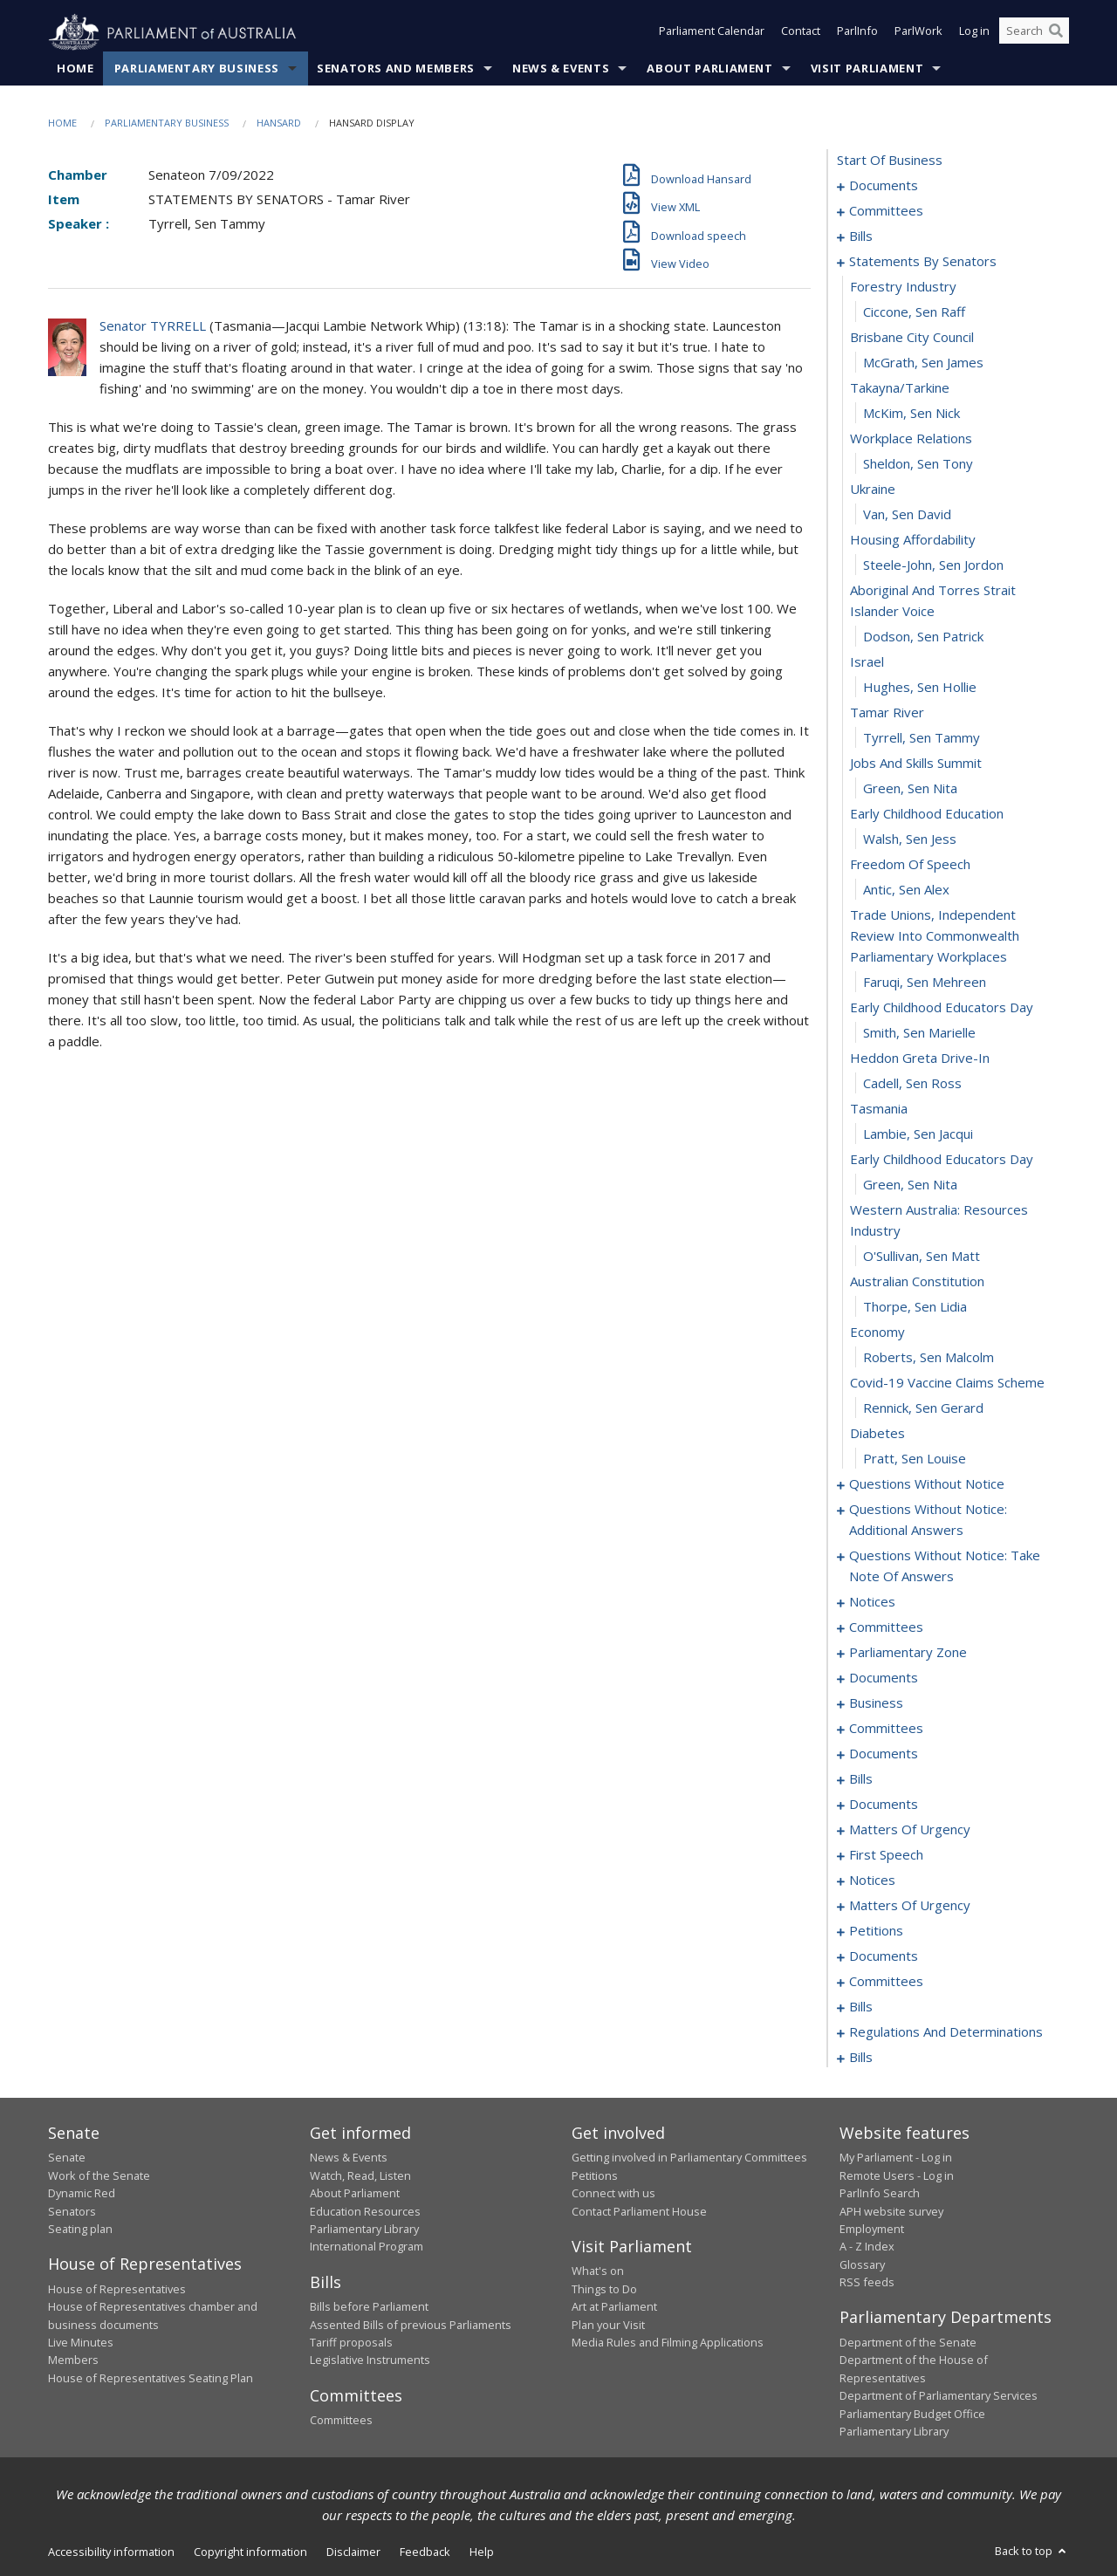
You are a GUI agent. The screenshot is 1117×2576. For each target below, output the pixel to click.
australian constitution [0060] (917, 1282)
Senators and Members (396, 69)
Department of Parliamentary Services (938, 2396)
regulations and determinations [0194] (946, 2032)
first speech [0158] (886, 1855)
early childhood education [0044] (927, 814)
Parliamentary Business (196, 69)
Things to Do (604, 2289)
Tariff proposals (351, 2343)
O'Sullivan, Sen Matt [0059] (921, 1256)
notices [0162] (872, 1880)
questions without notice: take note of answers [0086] (944, 1566)
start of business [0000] (889, 160)
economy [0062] (877, 1332)
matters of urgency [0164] (909, 1906)
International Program (366, 2247)
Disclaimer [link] (353, 2552)
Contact (800, 33)
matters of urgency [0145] (909, 1830)
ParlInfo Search (879, 2194)
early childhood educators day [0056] (941, 1159)
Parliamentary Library (364, 2229)
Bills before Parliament (369, 2307)
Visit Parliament (867, 69)
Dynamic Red (81, 2194)
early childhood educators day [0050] (941, 1008)
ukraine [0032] (872, 489)
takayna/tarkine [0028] (899, 388)
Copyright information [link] (250, 2552)
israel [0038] (867, 662)
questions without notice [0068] (926, 1484)
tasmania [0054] (879, 1109)
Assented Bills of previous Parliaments (410, 2325)
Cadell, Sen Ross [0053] (912, 1084)
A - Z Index (866, 2247)
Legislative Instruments (370, 2360)
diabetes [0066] (877, 1433)
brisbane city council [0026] (912, 337)
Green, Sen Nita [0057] (910, 1185)
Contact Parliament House (639, 2211)
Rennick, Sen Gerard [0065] (923, 1408)
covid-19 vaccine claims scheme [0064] (947, 1383)
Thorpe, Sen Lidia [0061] (915, 1307)
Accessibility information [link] (111, 2552)
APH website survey (891, 2211)
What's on (598, 2271)
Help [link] (481, 2552)
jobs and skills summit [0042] (916, 763)
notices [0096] (872, 1602)
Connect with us (613, 2194)
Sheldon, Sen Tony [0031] (918, 464)
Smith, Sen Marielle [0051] (919, 1033)
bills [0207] (861, 2057)
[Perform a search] (1056, 33)
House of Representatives (117, 2289)
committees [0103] (886, 1627)
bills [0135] (861, 1779)
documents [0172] (883, 1956)
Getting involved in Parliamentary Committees (689, 2158)
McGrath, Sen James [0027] (923, 363)
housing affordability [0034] (913, 540)
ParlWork (918, 33)
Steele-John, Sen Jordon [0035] (933, 565)
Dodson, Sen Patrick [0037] (923, 637)
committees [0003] (886, 211)
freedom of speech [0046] (910, 865)
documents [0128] (883, 1754)
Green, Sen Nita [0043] (910, 789)
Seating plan (80, 2229)
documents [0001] (883, 186)
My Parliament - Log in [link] (895, 2158)
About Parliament (709, 69)
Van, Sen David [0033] (907, 515)
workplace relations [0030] (911, 439)
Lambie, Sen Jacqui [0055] (918, 1134)
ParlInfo (857, 33)
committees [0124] (886, 1728)
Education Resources (365, 2211)
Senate (67, 2158)
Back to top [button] (1032, 2551)
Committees (341, 2421)
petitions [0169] (876, 1931)
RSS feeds (866, 2283)
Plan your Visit (608, 2325)
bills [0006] (861, 236)
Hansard (279, 123)
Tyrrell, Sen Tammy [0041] (921, 738)
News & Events (560, 69)
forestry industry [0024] (903, 287)
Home (75, 69)
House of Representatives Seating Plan (150, 2378)
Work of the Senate (99, 2175)
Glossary (862, 2264)
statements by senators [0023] (923, 262)
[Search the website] (1034, 33)
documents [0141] (883, 1804)
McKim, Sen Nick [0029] (911, 413)
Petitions (595, 2175)
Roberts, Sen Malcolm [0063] (928, 1358)
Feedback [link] (425, 2552)
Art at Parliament (614, 2307)
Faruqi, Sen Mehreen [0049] (924, 982)
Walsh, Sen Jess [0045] (909, 839)
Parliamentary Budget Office (912, 2414)
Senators (72, 2211)
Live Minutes (80, 2343)
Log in (974, 33)
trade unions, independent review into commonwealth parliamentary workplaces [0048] (934, 936)
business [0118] (876, 1703)
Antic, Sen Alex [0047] (906, 890)
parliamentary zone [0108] (908, 1652)
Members (73, 2360)
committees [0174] (886, 1981)
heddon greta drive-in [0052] (920, 1058)
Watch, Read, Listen (360, 2175)
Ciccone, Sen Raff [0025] (914, 312)
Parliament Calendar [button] (711, 33)
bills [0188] (861, 2007)
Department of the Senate (908, 2343)
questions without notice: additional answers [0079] (928, 1520)
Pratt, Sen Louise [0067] (914, 1459)
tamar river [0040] (887, 713)
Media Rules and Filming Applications (668, 2343)
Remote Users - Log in (896, 2175)
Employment (871, 2229)
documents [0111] (883, 1678)
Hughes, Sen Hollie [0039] (920, 687)
